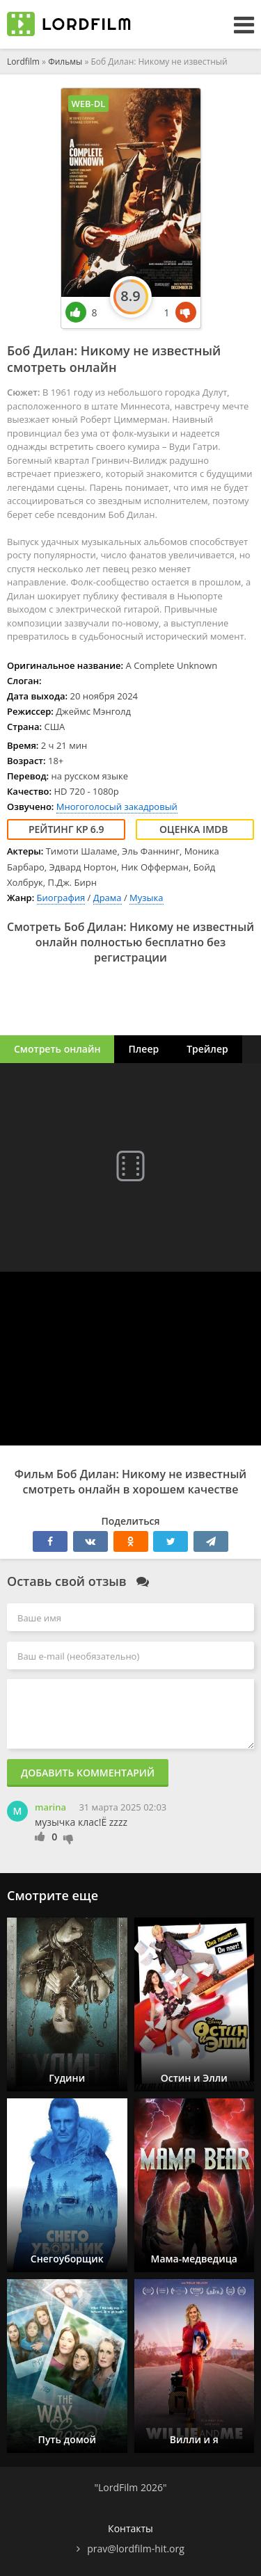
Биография (61, 897)
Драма (107, 897)
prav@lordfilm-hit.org (135, 2548)
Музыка (146, 897)
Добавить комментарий (88, 1772)
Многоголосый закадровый (116, 806)
